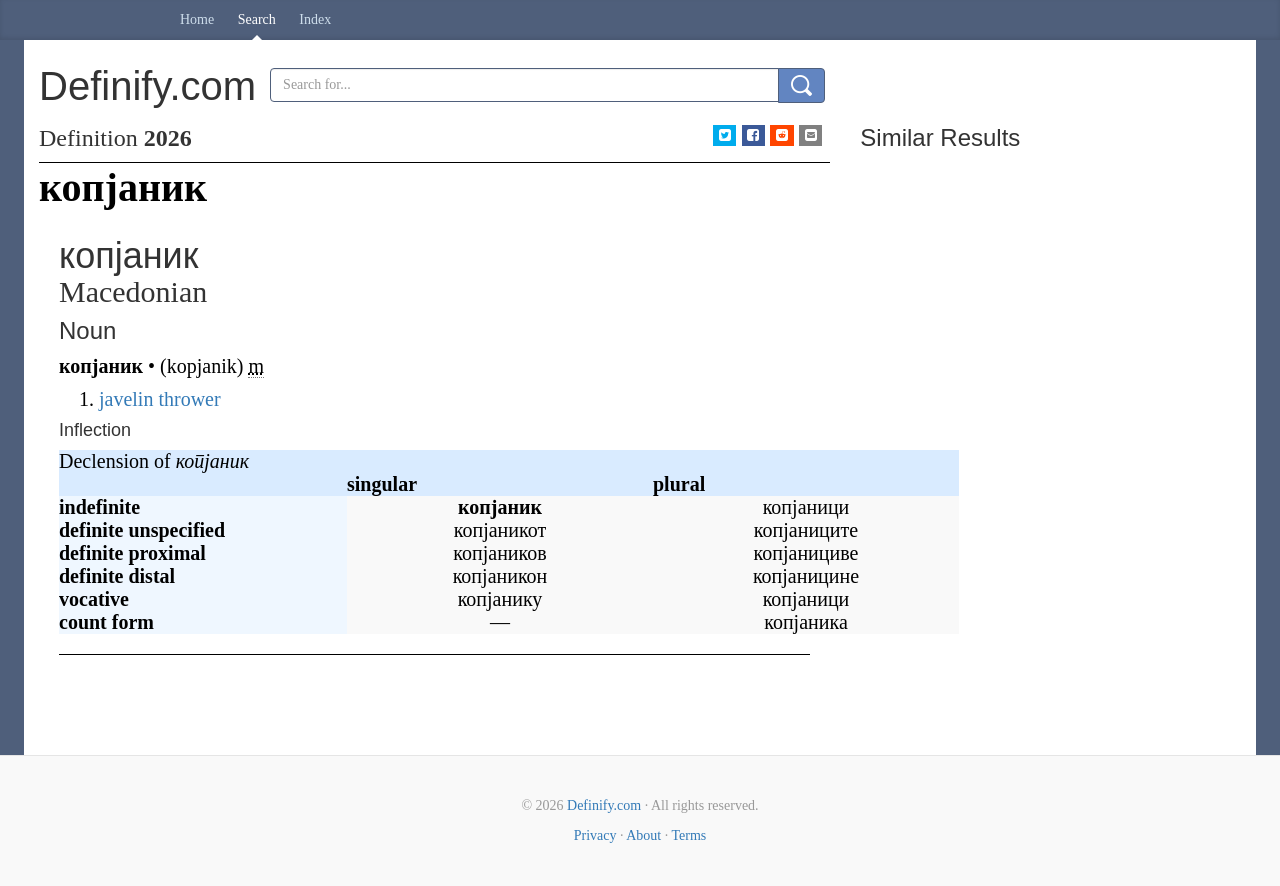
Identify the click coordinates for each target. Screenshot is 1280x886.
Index (315, 19)
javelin (126, 399)
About (643, 835)
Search (257, 19)
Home (197, 19)
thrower (189, 399)
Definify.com (604, 805)
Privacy (595, 835)
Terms (688, 835)
